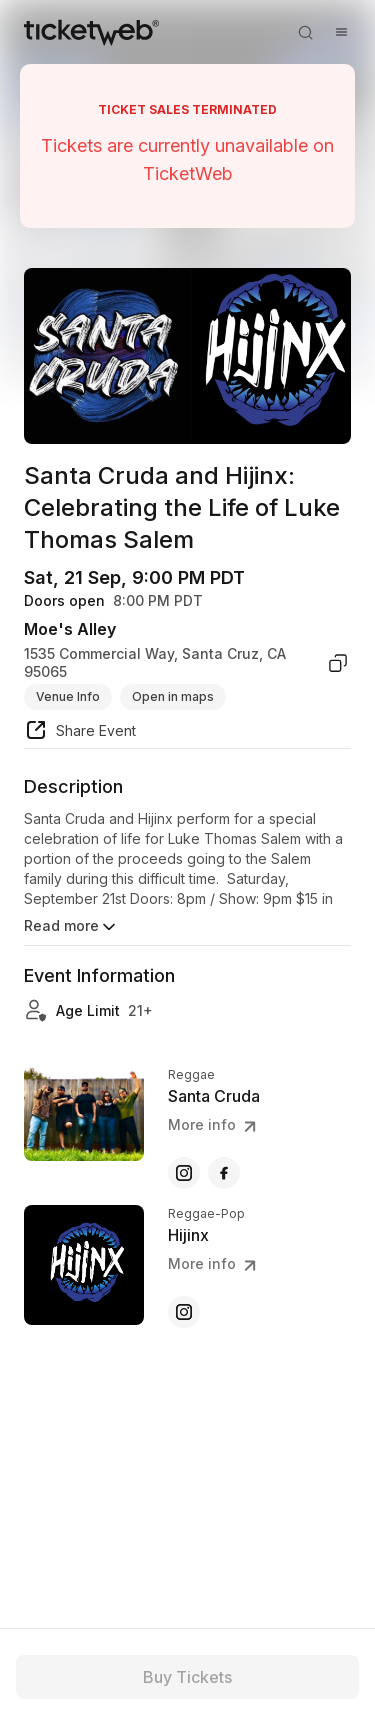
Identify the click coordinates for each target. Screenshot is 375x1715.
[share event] (80, 733)
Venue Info (68, 696)
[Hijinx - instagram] (184, 1312)
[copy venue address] (338, 662)
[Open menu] (341, 32)
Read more (71, 927)
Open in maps (173, 696)
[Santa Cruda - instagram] (184, 1173)
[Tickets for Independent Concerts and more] (91, 32)
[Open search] (305, 32)
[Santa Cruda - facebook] (224, 1173)
